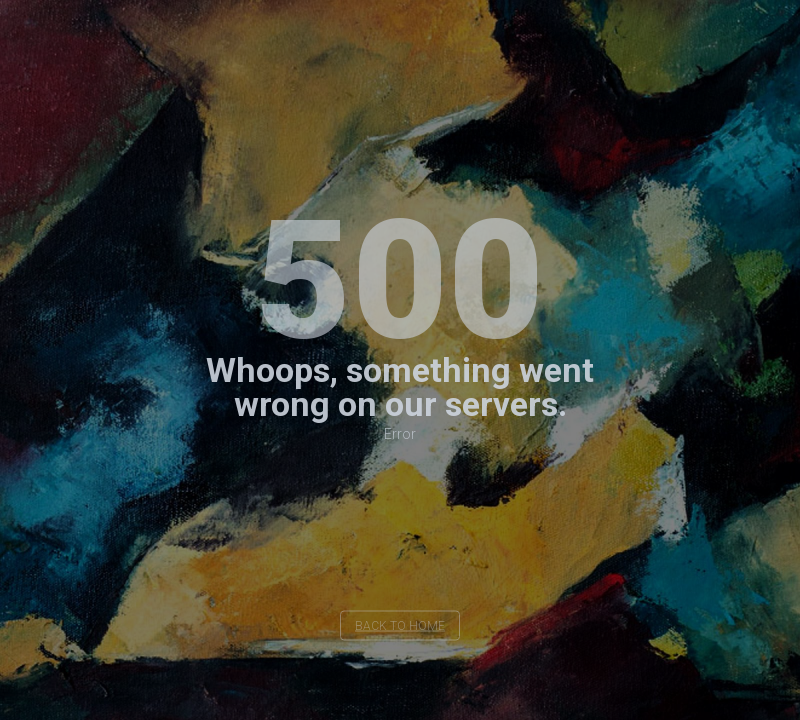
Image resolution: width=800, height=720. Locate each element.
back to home (400, 626)
